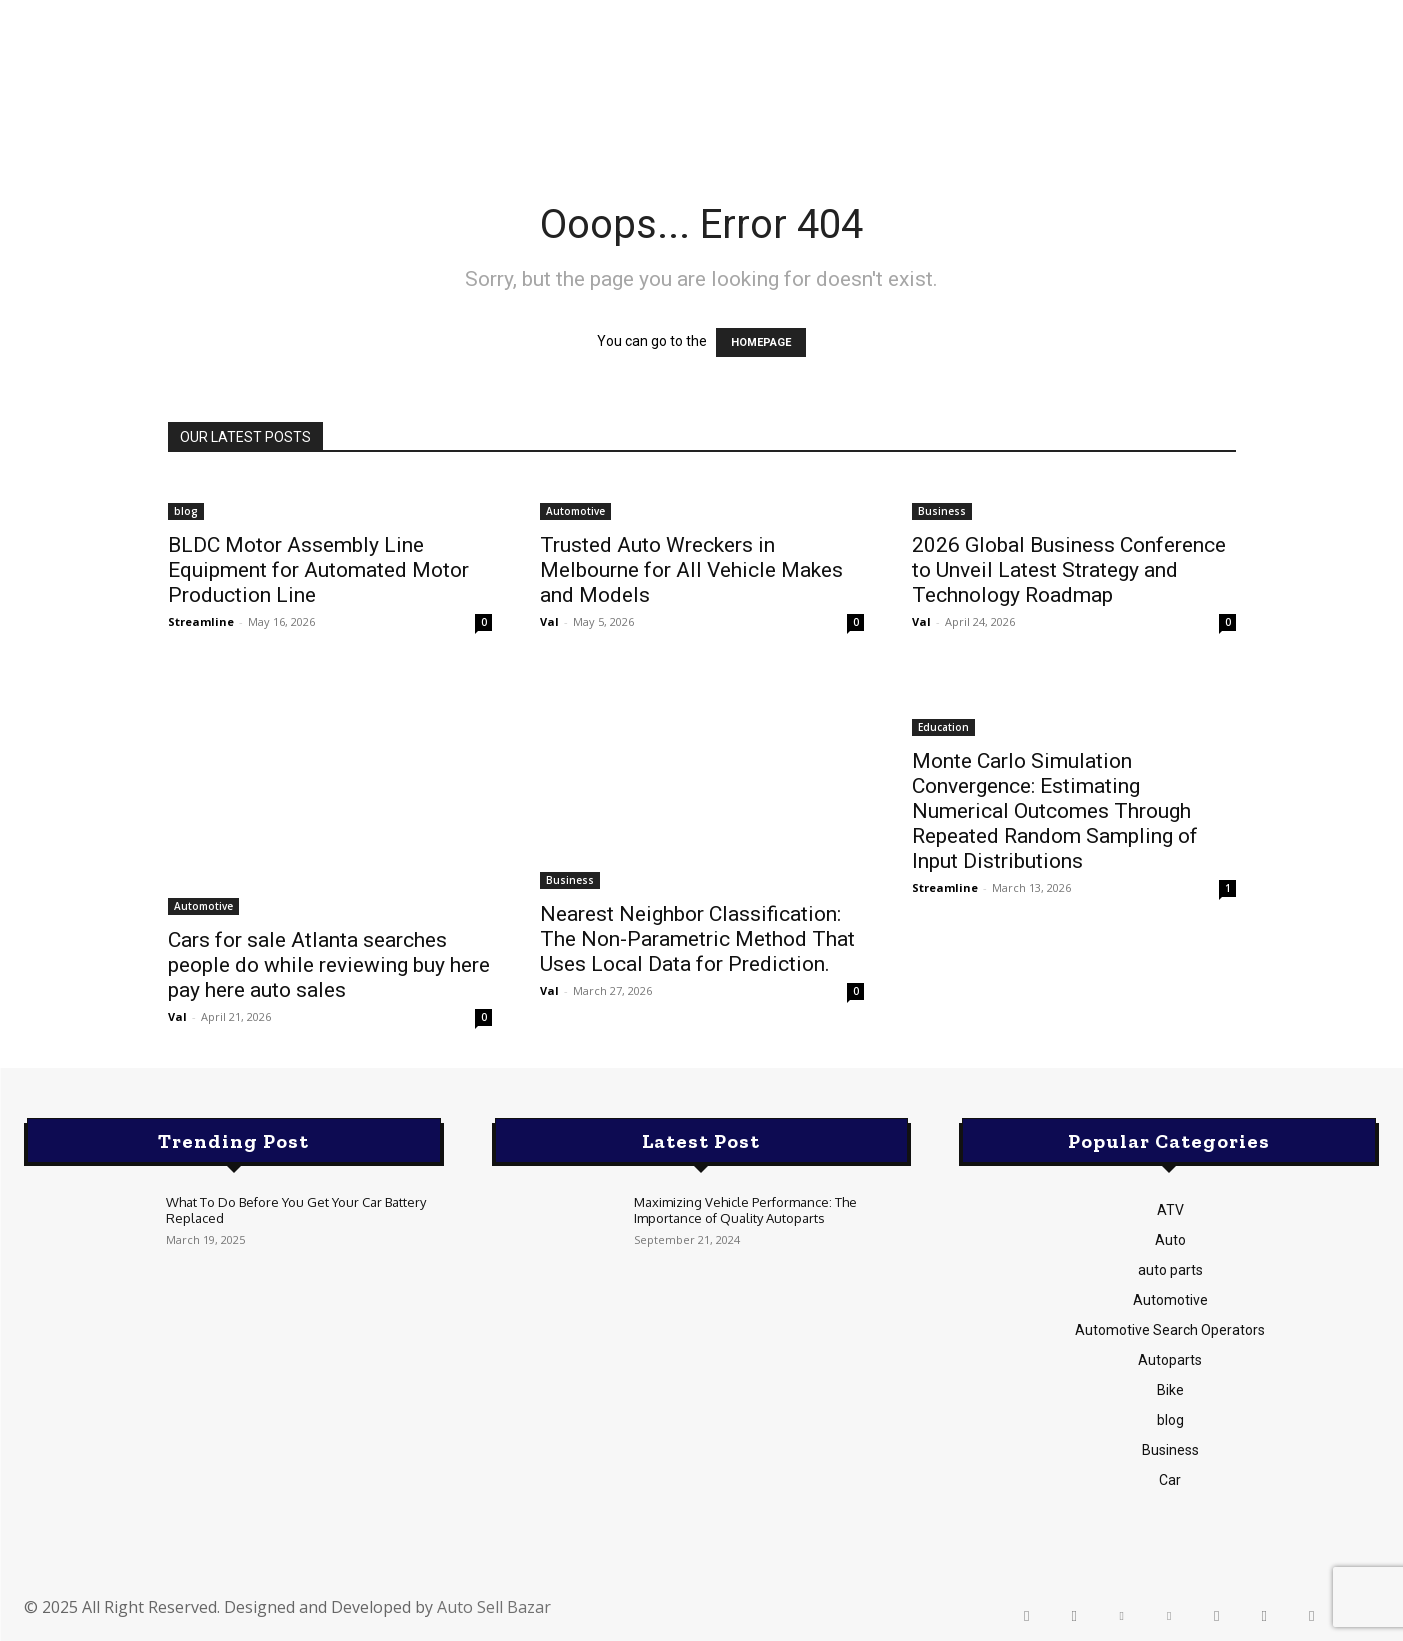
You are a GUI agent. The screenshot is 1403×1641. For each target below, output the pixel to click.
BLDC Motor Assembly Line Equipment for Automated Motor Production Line (318, 570)
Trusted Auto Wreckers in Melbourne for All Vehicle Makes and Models (691, 570)
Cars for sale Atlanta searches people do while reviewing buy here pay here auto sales (329, 965)
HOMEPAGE (761, 342)
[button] (1227, 81)
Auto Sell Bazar (494, 1607)
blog (186, 511)
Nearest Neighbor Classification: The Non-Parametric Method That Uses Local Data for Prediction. (697, 939)
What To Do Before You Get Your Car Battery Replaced (296, 1210)
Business (942, 511)
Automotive (575, 511)
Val (549, 621)
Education (943, 727)
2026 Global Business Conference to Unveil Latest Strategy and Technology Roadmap (1069, 570)
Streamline (201, 621)
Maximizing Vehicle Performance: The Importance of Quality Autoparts (745, 1210)
